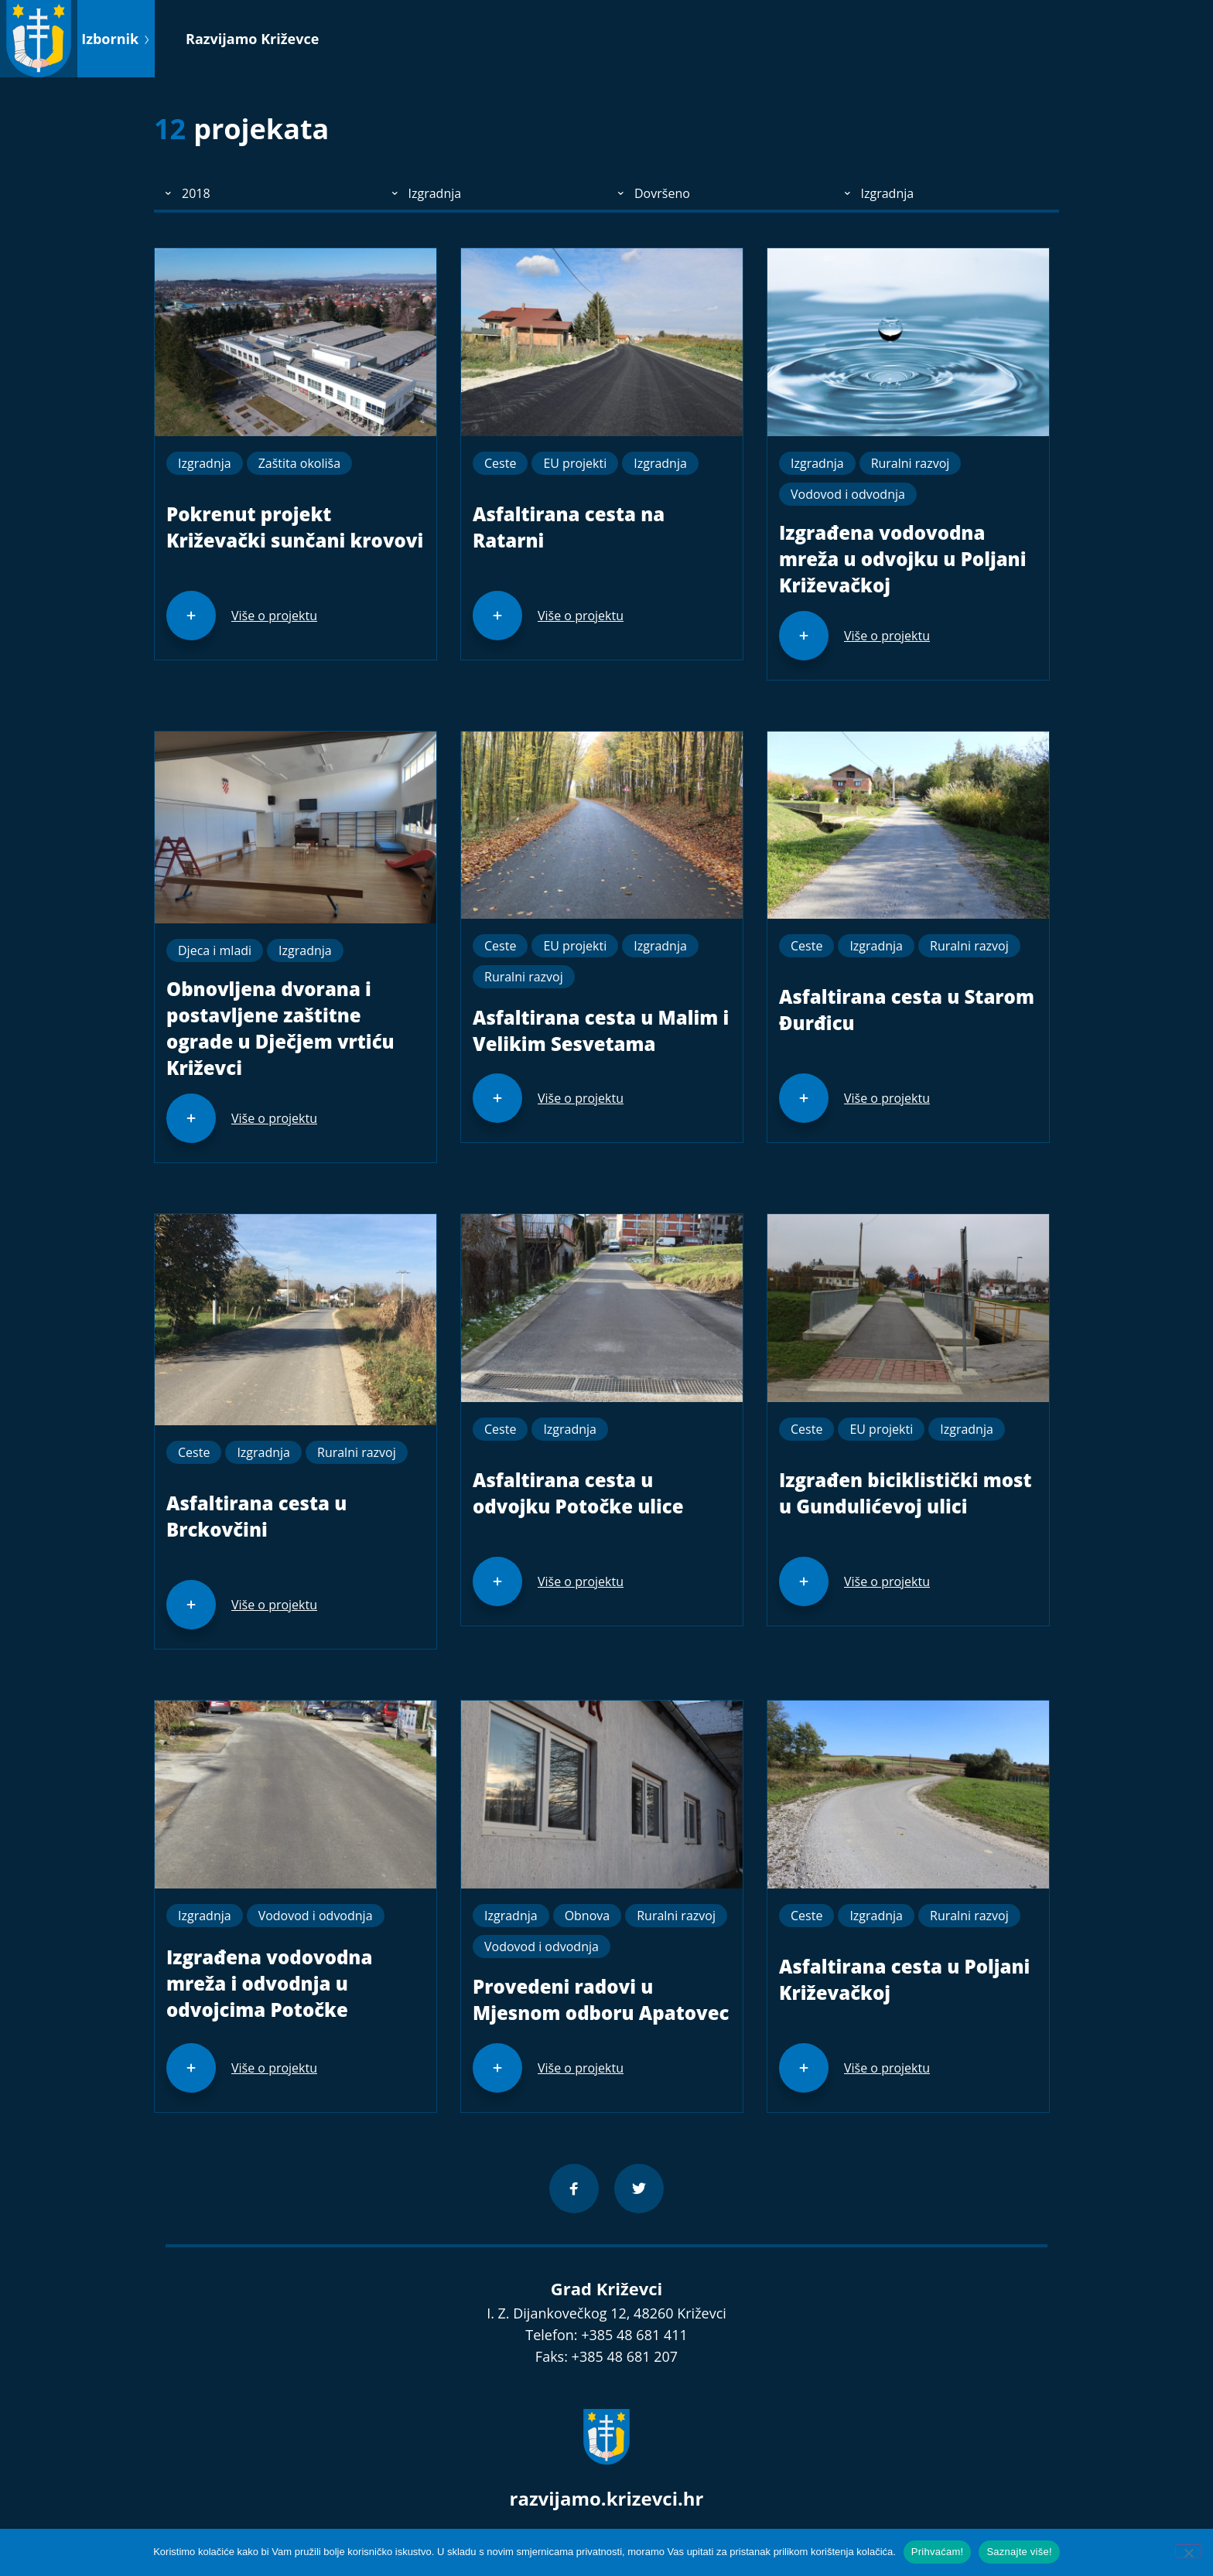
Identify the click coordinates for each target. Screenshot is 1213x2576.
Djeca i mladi (214, 950)
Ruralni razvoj (910, 463)
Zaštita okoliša (299, 463)
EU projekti (574, 463)
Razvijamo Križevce (252, 38)
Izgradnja (204, 463)
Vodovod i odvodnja (848, 494)
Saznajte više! (1018, 2551)
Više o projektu (274, 615)
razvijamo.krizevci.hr (607, 2498)
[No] (1188, 2551)
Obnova (587, 1915)
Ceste (500, 463)
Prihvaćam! (937, 2551)
